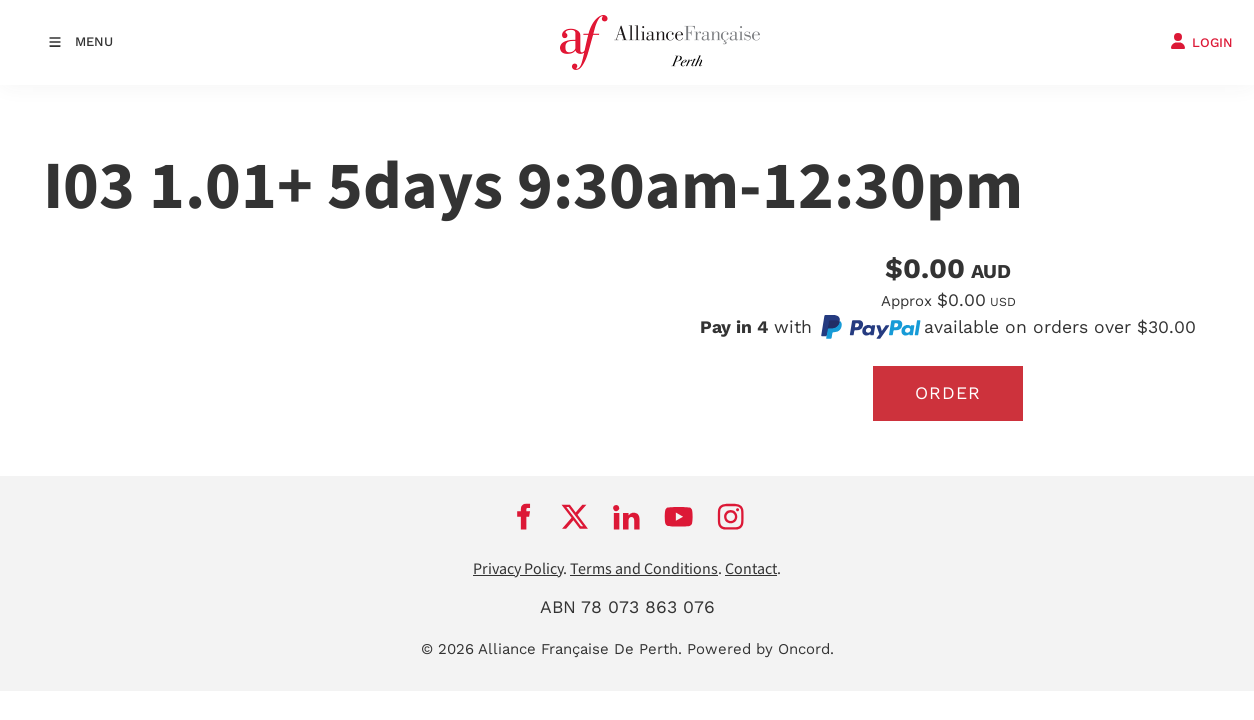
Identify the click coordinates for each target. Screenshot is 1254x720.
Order (948, 393)
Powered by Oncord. (760, 649)
